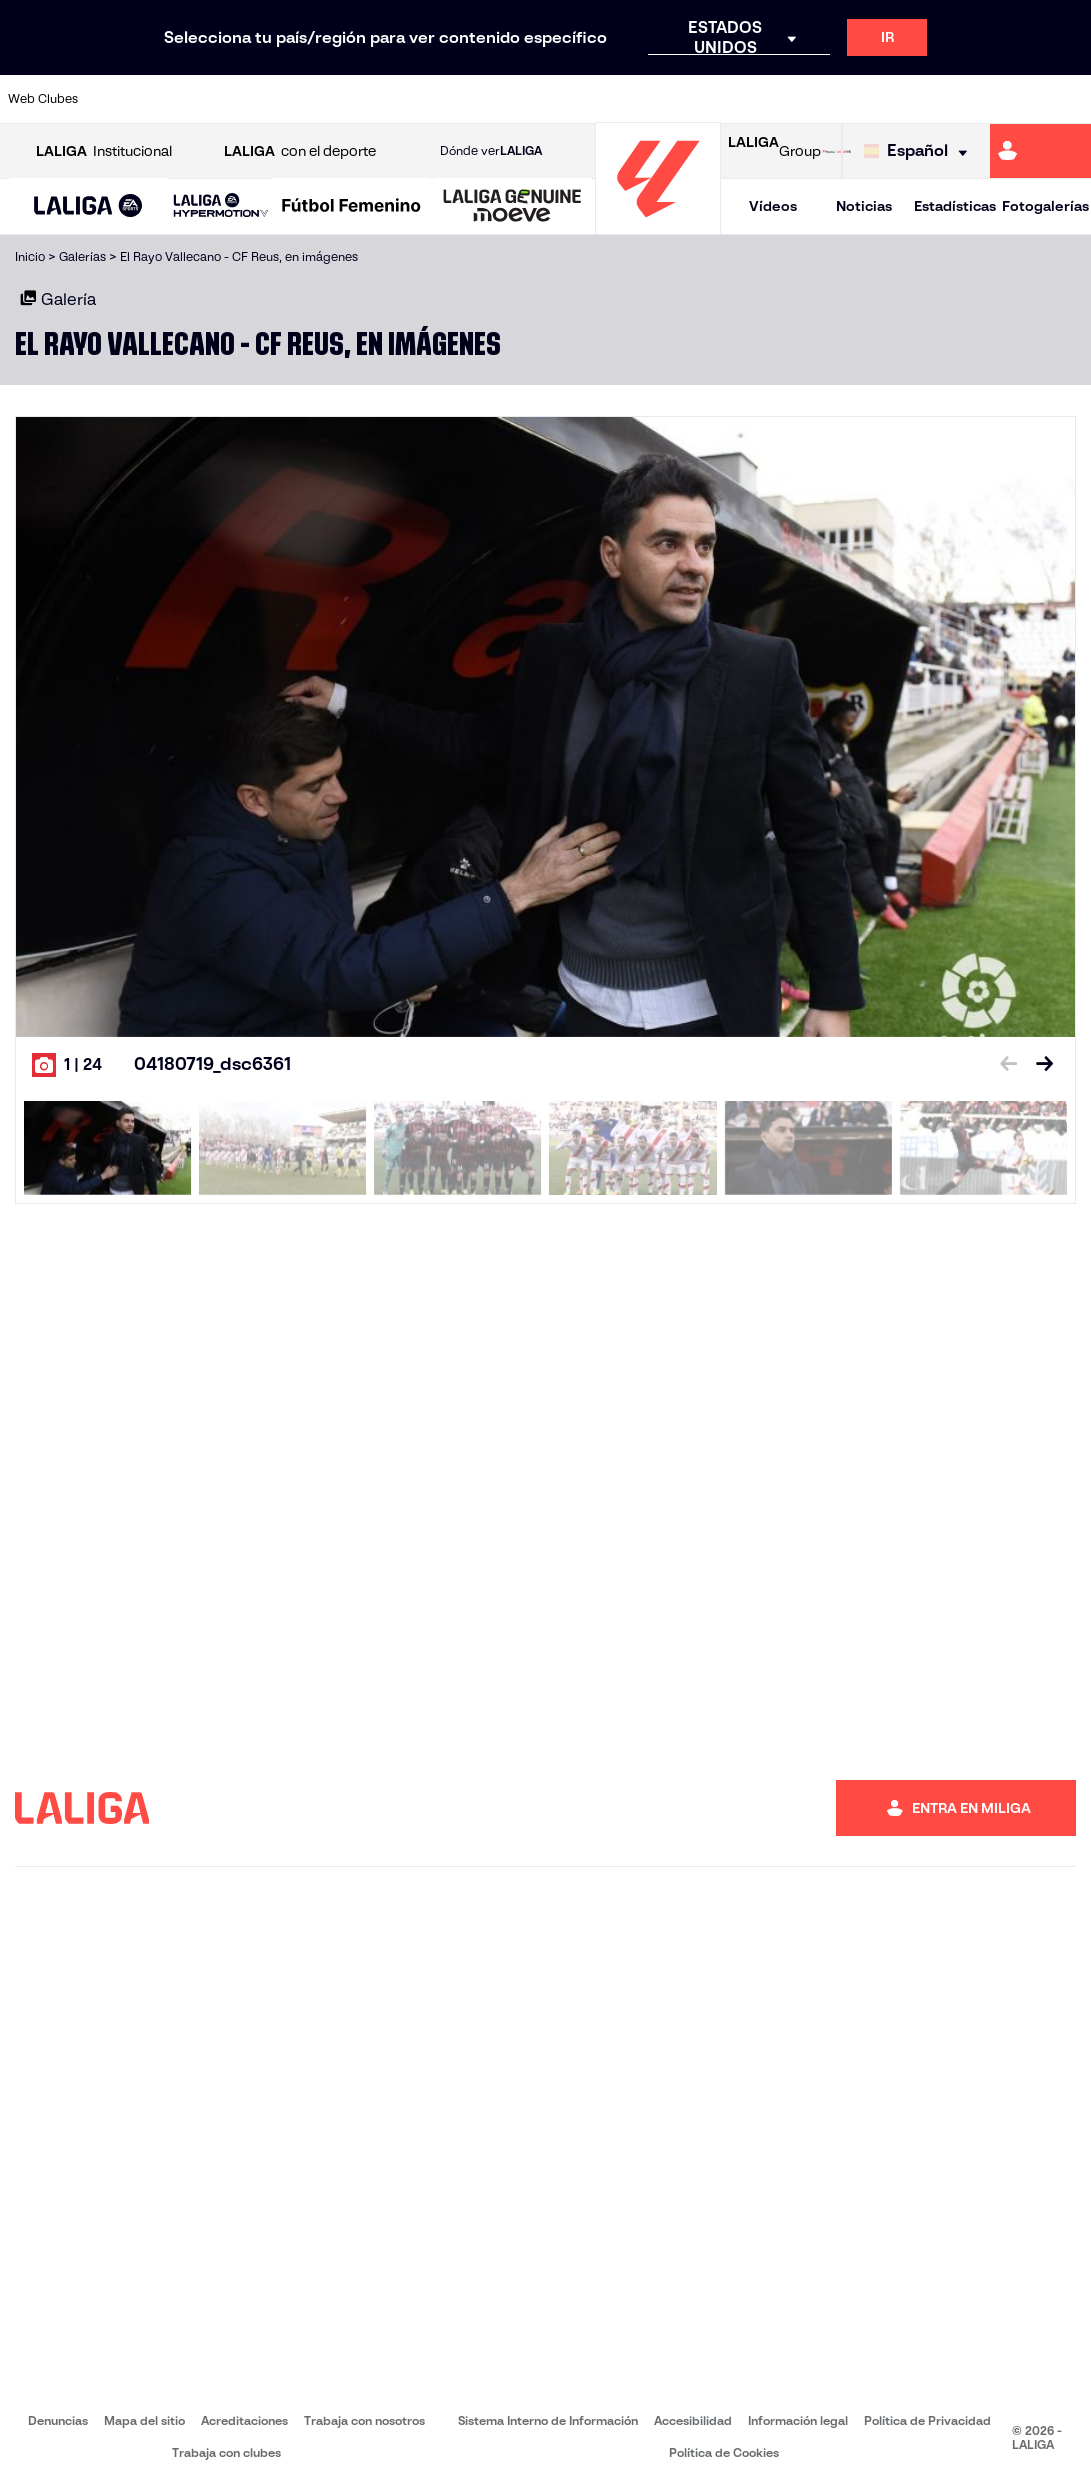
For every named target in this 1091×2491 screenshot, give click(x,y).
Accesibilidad (693, 2420)
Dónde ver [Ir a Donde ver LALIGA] (491, 151)
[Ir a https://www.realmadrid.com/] (817, 99)
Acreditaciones (244, 2420)
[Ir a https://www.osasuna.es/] (214, 99)
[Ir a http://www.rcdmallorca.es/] (716, 99)
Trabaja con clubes (226, 2452)
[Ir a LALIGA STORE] (836, 151)
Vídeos (773, 206)
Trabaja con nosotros (364, 2420)
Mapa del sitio (144, 2420)
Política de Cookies (724, 2452)
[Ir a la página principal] (658, 225)
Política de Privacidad (927, 2420)
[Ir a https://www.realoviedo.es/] (867, 99)
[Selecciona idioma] (920, 151)
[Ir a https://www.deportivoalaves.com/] (264, 99)
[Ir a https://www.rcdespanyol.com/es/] (666, 99)
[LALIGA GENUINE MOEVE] (512, 207)
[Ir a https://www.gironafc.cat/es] (465, 99)
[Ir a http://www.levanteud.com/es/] (515, 99)
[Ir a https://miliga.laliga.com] (1040, 151)
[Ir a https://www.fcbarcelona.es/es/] (365, 99)
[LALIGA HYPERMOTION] (221, 206)
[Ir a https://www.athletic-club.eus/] (113, 99)
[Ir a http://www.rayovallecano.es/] (566, 99)
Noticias (864, 206)
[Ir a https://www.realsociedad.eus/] (917, 99)
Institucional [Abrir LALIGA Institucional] (104, 151)
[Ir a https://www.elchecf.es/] (314, 99)
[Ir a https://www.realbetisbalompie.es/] (767, 99)
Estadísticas (955, 206)
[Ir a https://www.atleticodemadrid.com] (164, 99)
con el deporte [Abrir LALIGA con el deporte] (300, 151)
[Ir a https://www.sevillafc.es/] (968, 99)
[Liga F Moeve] (351, 207)
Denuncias (58, 2420)
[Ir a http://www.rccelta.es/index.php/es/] (616, 99)
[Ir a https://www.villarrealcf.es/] (1068, 99)
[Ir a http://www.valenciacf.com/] (1018, 99)
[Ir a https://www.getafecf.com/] (415, 99)
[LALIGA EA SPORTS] (88, 207)
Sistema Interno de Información (548, 2420)
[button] (88, 206)
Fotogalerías (1045, 206)
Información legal (798, 2420)
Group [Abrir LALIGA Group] (774, 151)
